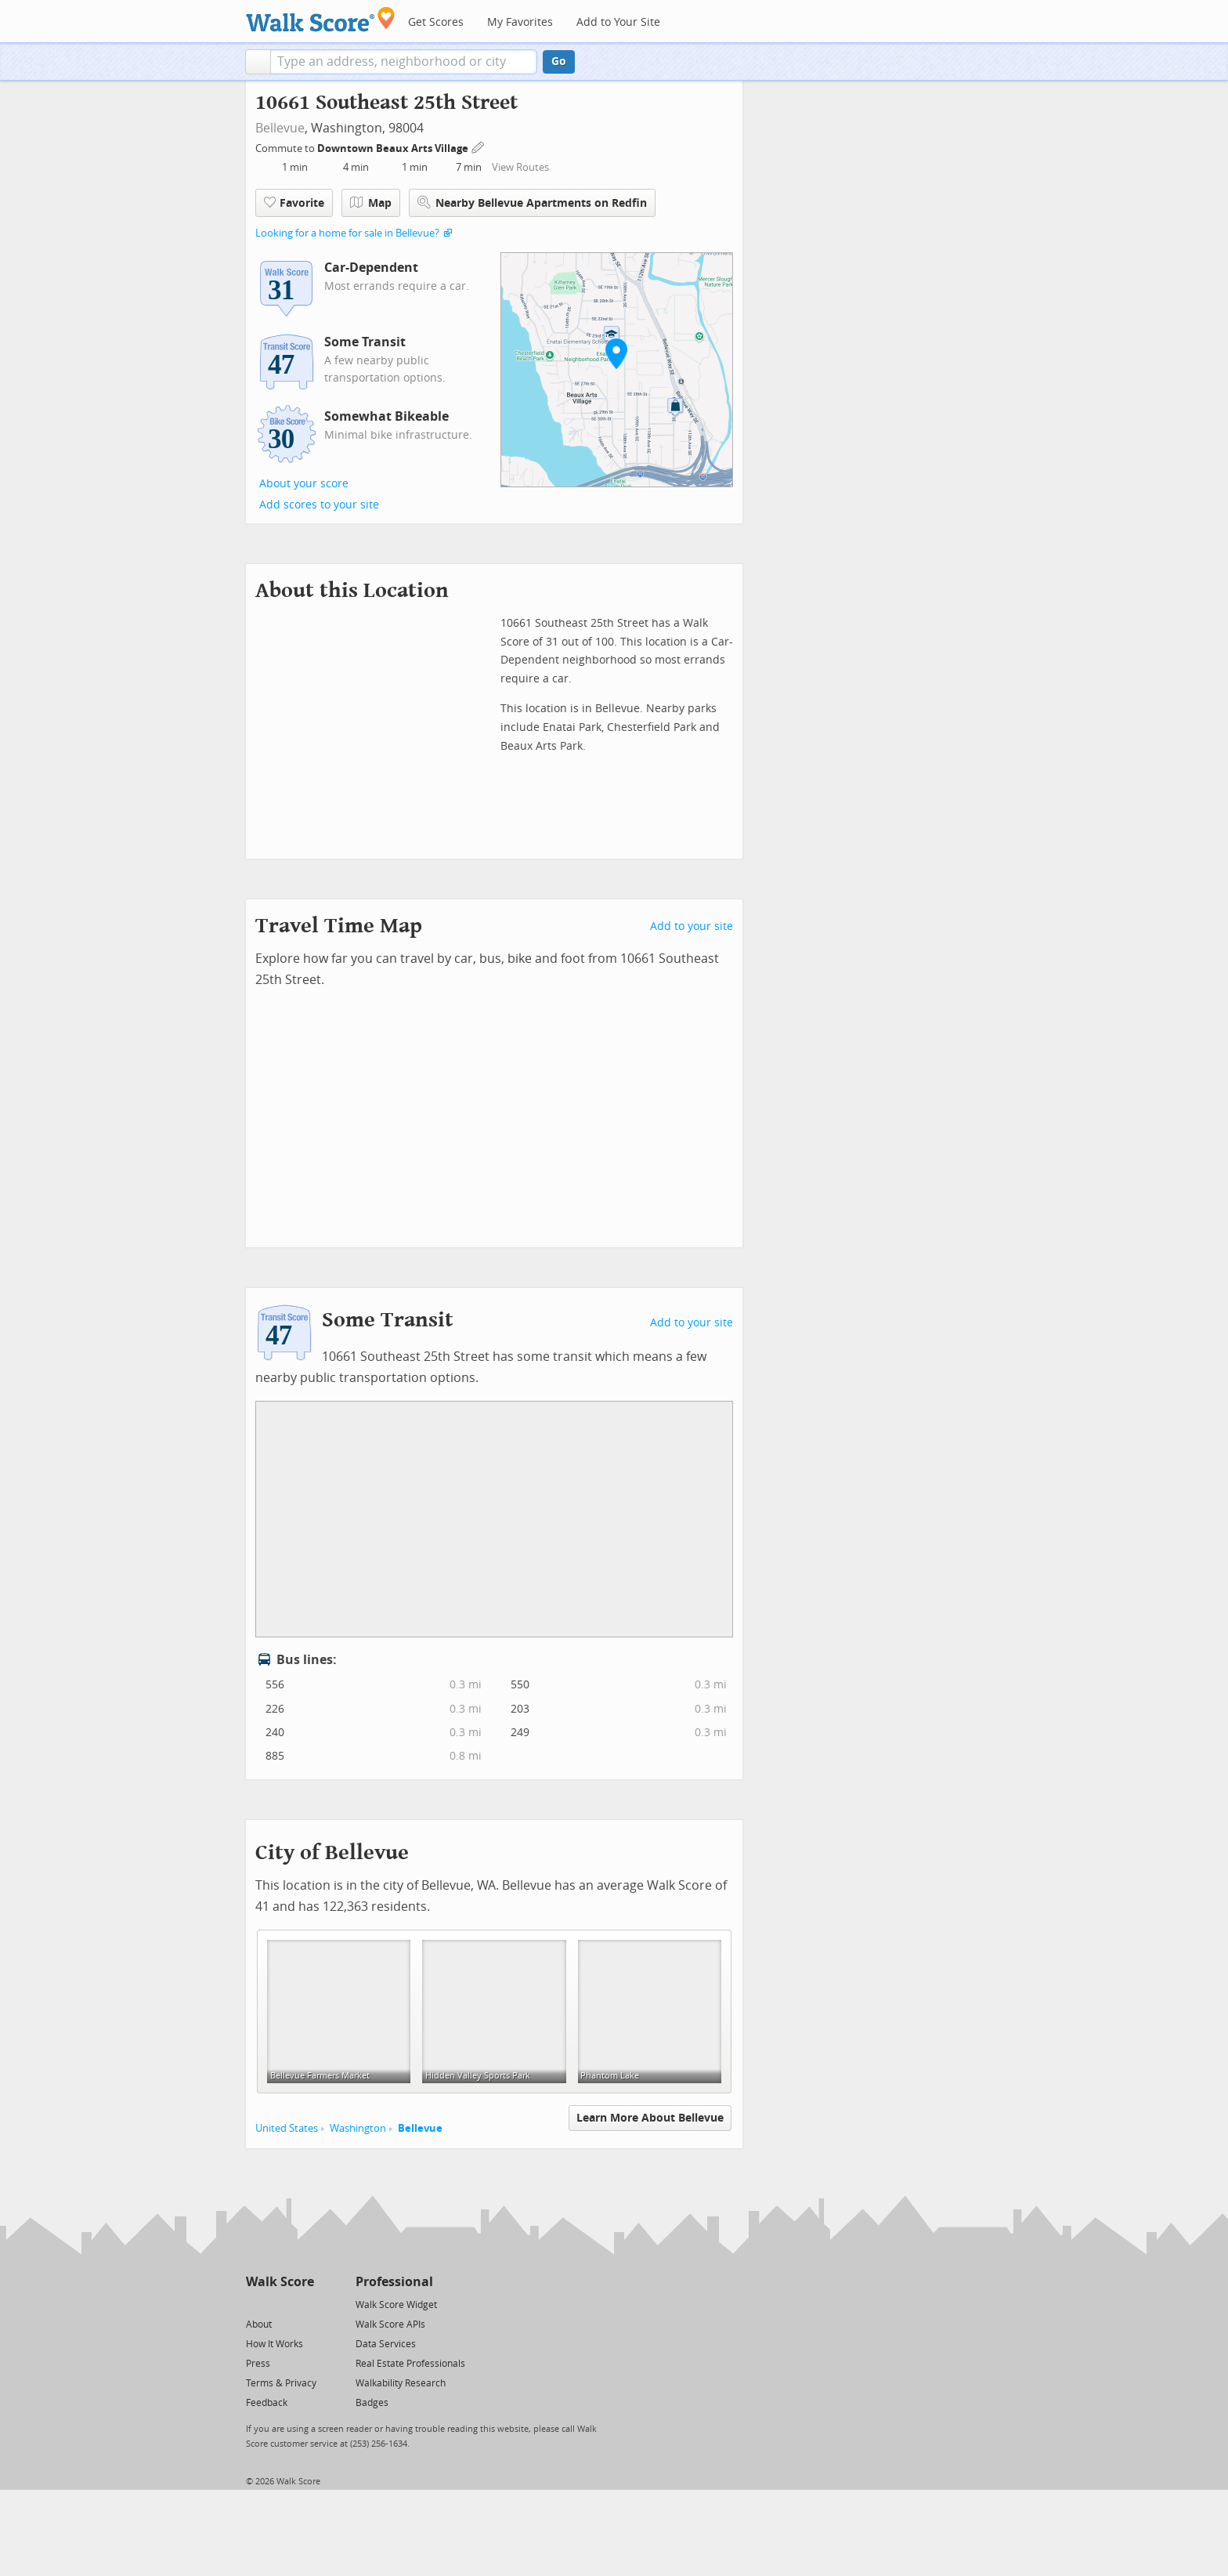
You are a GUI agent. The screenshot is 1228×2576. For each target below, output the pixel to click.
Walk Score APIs (390, 2324)
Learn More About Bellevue (650, 2118)
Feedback (266, 2402)
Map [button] (371, 203)
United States (286, 2128)
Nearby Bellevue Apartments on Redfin (532, 202)
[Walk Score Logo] (320, 19)
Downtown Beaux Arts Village (394, 148)
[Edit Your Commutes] (478, 146)
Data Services (386, 2344)
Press (258, 2363)
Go (558, 61)
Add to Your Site (618, 22)
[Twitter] (255, 2304)
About (259, 2324)
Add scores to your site (319, 505)
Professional (394, 2281)
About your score (304, 483)
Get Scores (436, 22)
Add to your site (691, 926)
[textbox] (403, 61)
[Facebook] (279, 2304)
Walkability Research (401, 2383)
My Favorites (520, 22)
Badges (372, 2402)
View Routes (520, 167)
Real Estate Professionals (410, 2363)
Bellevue (280, 128)
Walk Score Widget (396, 2304)
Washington (358, 2128)
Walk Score (280, 2281)
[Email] (303, 2304)
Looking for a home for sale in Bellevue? (347, 233)
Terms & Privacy (281, 2383)
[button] (258, 61)
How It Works (274, 2344)
